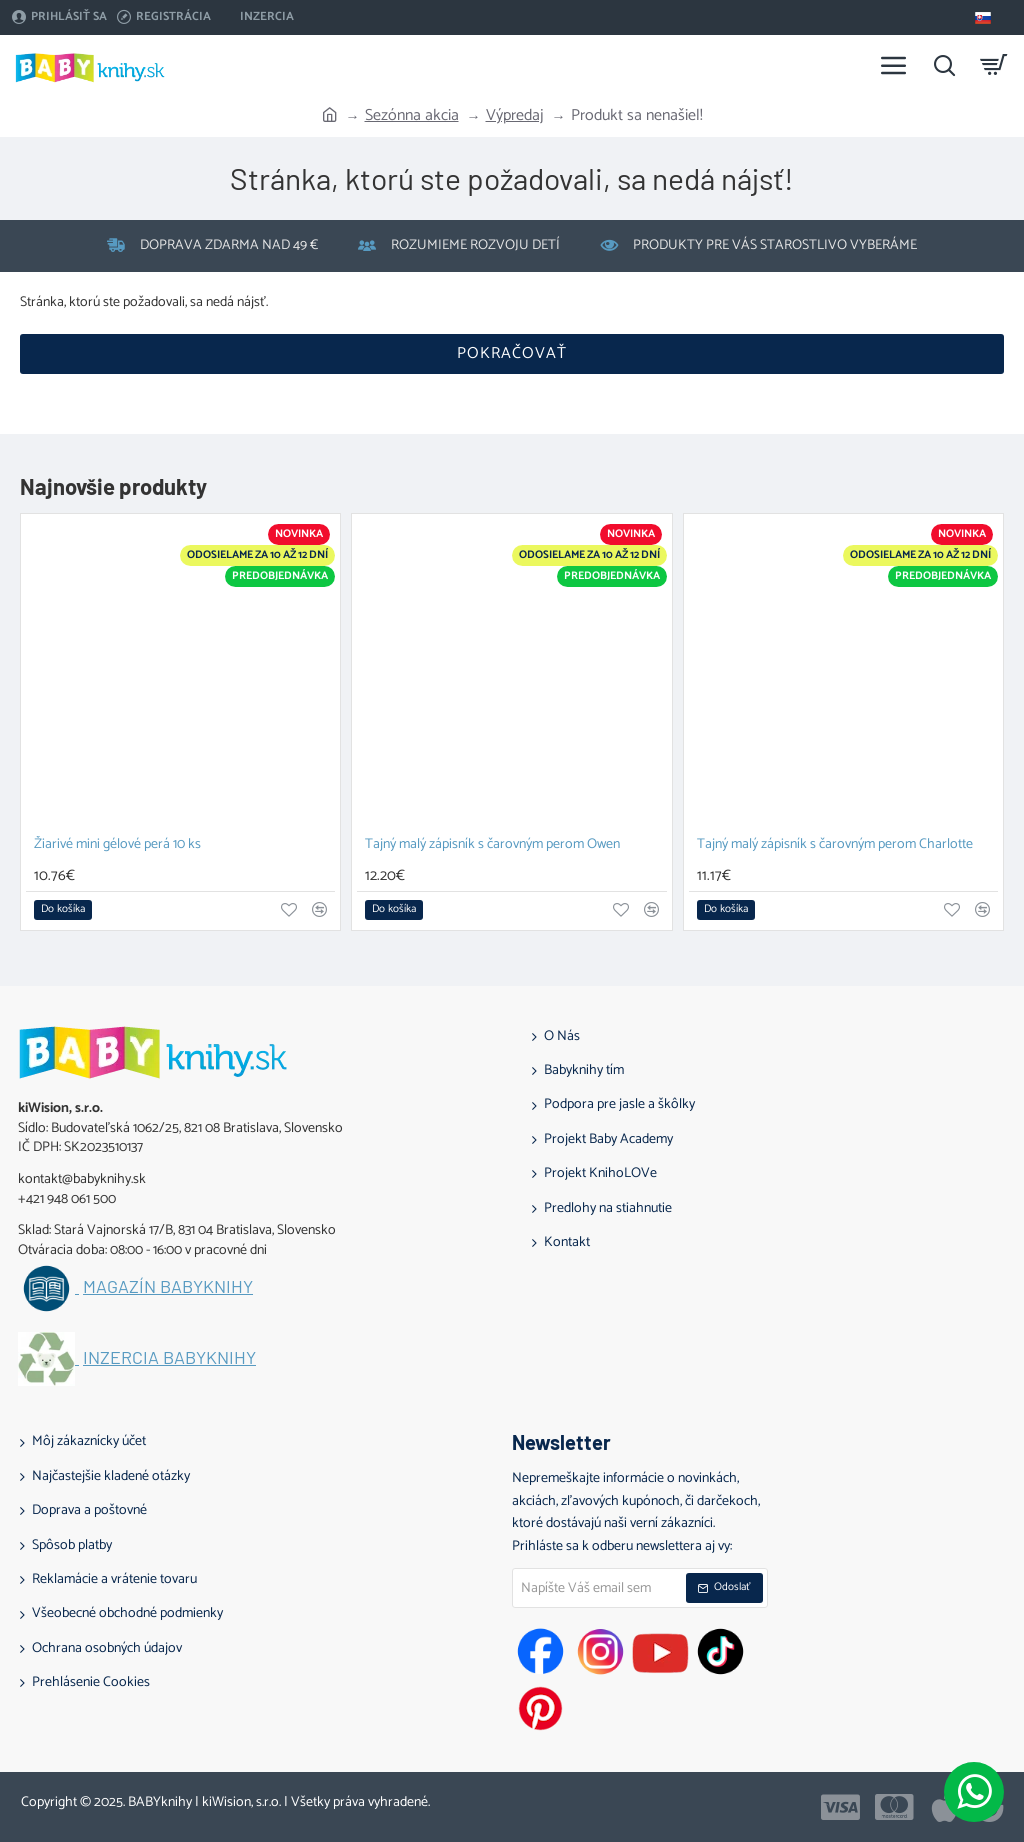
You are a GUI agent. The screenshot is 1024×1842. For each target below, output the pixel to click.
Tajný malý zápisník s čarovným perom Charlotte (835, 845)
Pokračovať (512, 353)
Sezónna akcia (412, 116)
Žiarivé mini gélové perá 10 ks (117, 845)
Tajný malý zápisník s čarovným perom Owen (492, 845)
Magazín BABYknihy (168, 1287)
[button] (63, 910)
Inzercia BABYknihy (169, 1358)
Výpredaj (515, 116)
